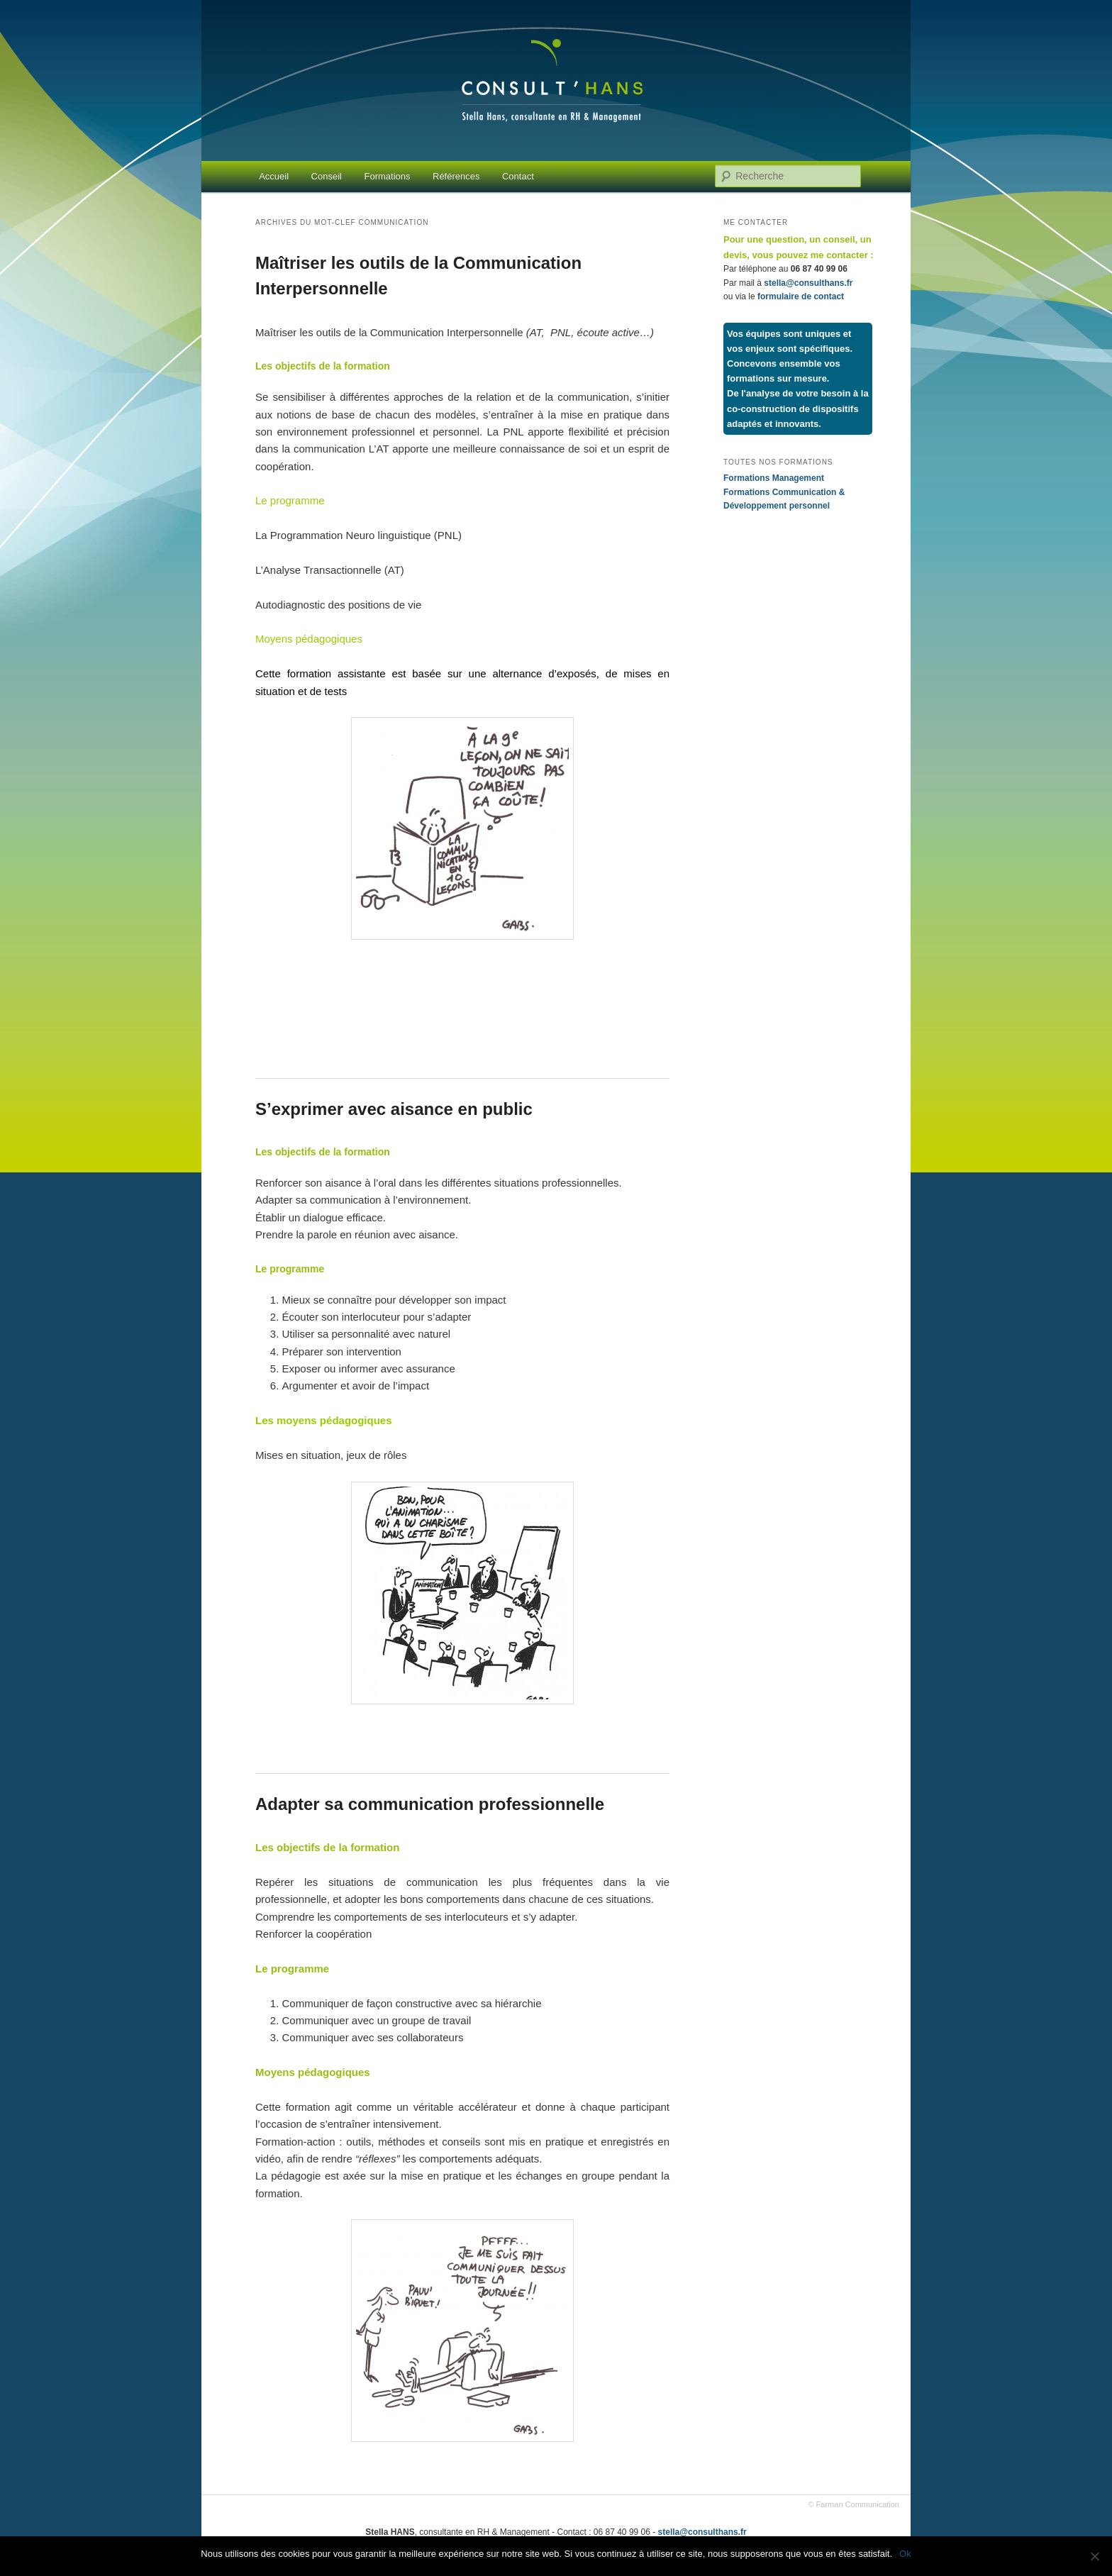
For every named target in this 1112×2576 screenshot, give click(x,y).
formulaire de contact (800, 296)
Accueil (274, 176)
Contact (518, 176)
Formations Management (773, 478)
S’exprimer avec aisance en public (394, 1108)
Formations (387, 176)
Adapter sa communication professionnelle (429, 1804)
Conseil (326, 176)
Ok (905, 2553)
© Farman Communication (853, 2504)
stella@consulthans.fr (808, 283)
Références (456, 176)
